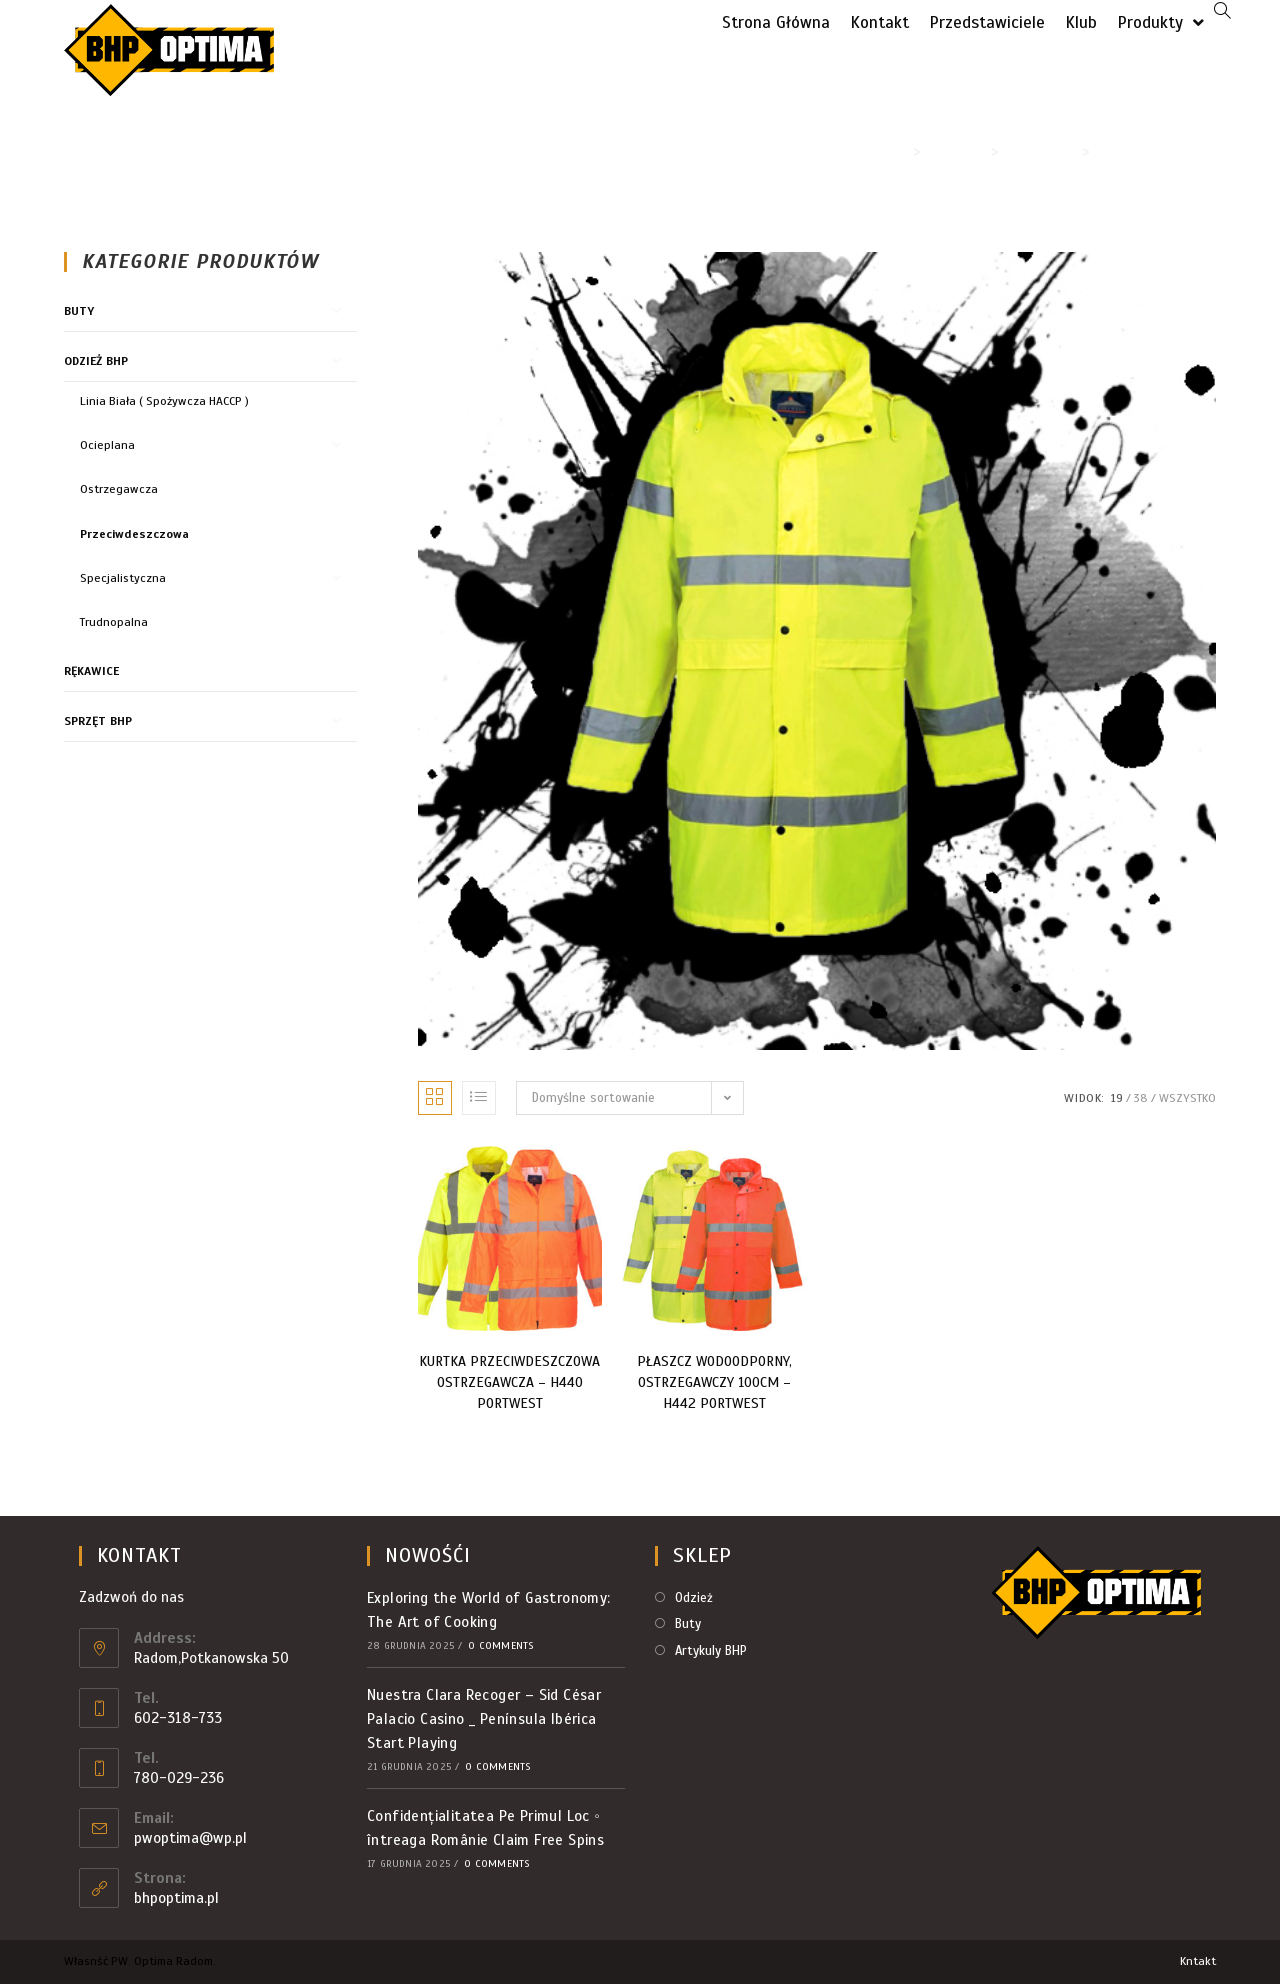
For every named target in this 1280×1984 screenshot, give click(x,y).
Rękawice (91, 671)
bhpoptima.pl (176, 1898)
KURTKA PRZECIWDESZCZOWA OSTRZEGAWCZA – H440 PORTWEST (509, 1382)
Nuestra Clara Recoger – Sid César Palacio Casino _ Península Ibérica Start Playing (484, 1719)
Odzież (694, 1598)
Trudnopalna (114, 622)
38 (1141, 1098)
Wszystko (1187, 1098)
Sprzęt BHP (98, 721)
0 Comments (501, 1645)
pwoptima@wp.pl (190, 1838)
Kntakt (1198, 1961)
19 (1117, 1098)
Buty (79, 311)
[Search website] (1222, 12)
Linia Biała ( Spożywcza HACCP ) (164, 401)
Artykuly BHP (711, 1651)
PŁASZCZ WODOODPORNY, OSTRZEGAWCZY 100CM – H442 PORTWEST (714, 1382)
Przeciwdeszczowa (134, 534)
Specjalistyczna (123, 578)
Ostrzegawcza (119, 489)
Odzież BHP (96, 361)
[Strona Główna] (899, 151)
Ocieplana (107, 445)
